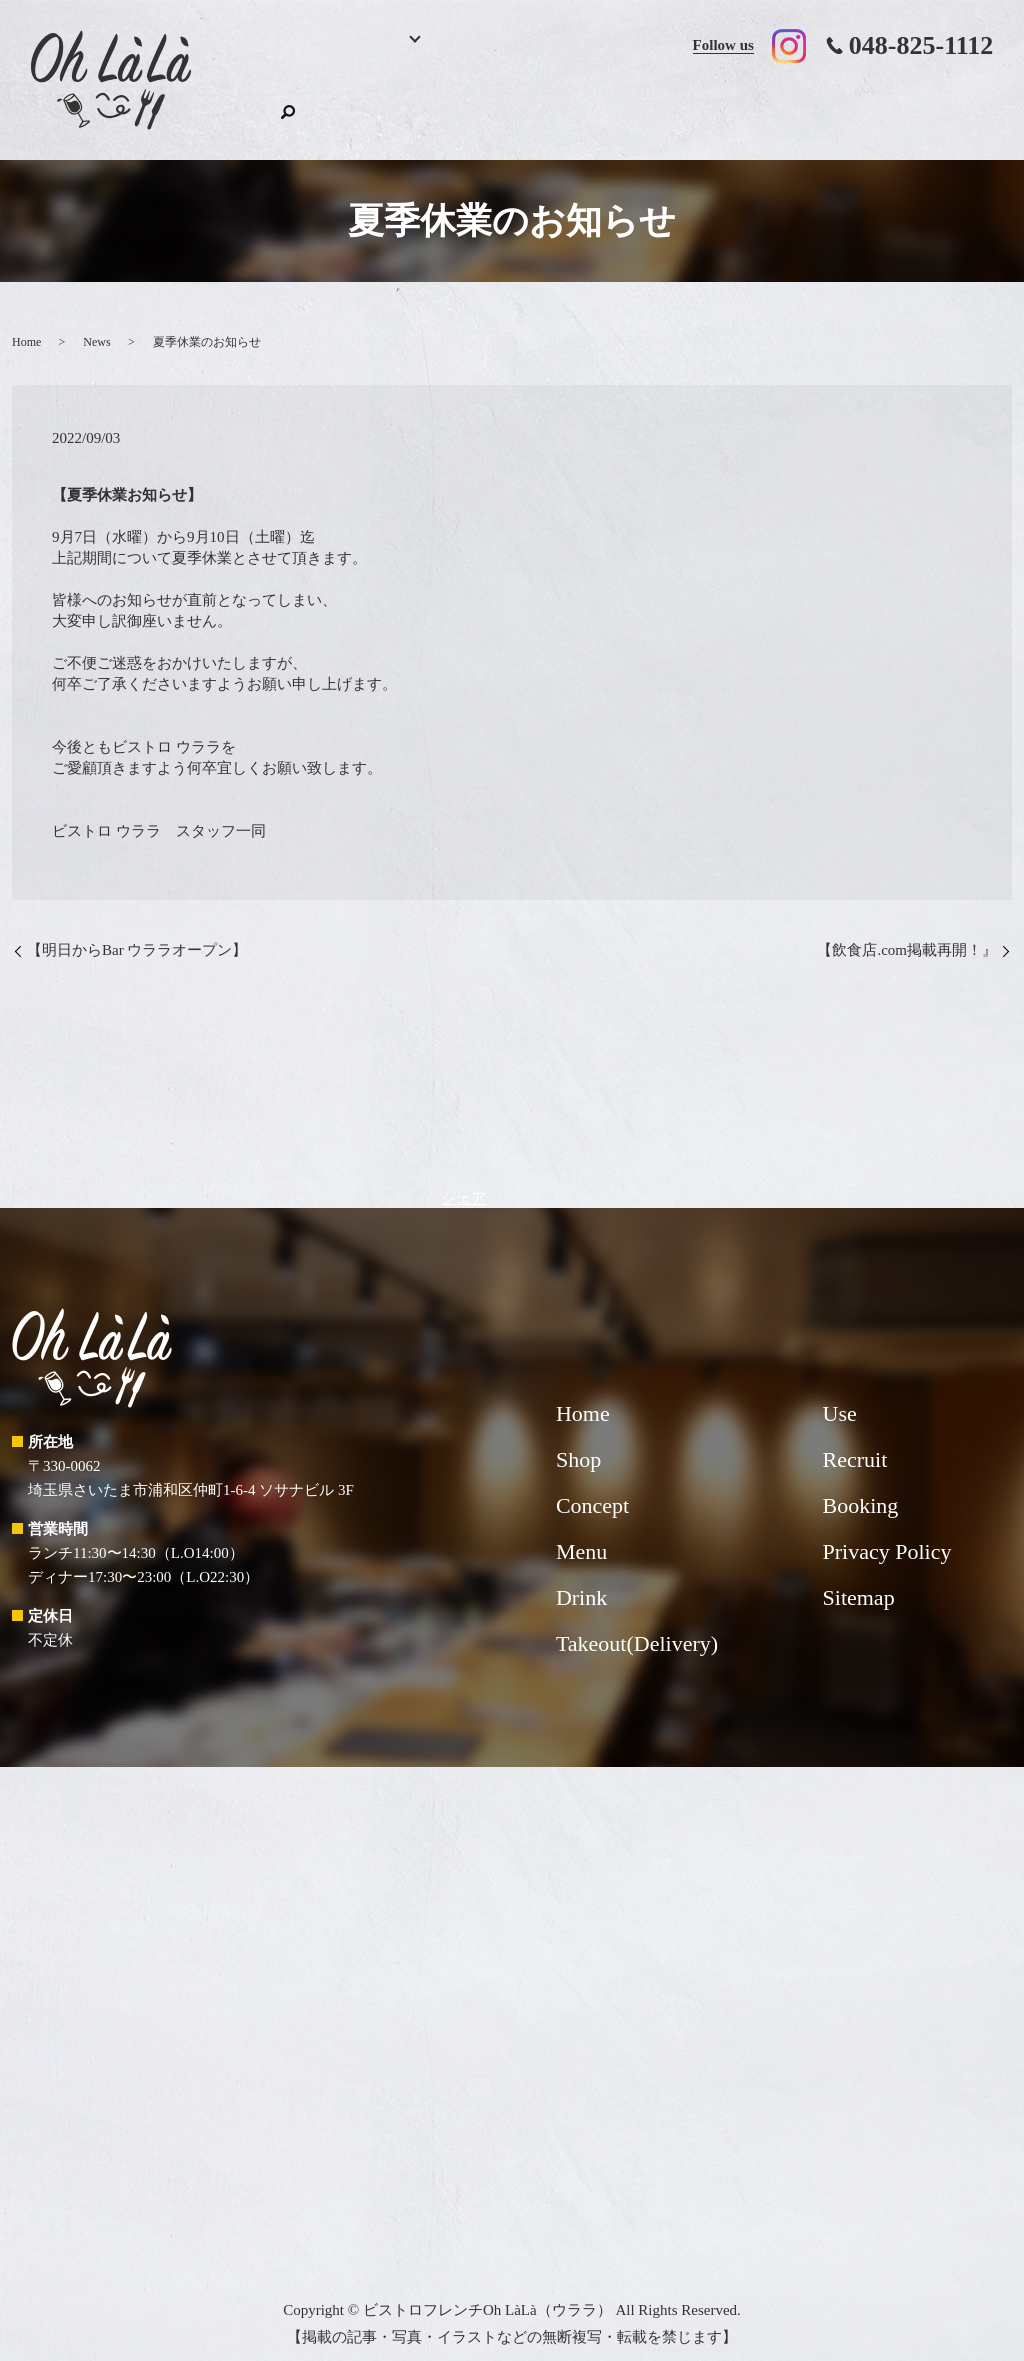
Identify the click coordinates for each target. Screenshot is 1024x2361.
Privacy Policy (887, 1532)
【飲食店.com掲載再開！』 (907, 931)
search (978, 103)
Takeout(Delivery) (663, 105)
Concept (552, 105)
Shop (929, 105)
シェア (463, 1178)
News (96, 322)
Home (259, 105)
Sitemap (859, 1578)
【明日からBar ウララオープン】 (137, 931)
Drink (478, 105)
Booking (324, 105)
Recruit (861, 105)
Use (780, 105)
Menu (394, 105)
